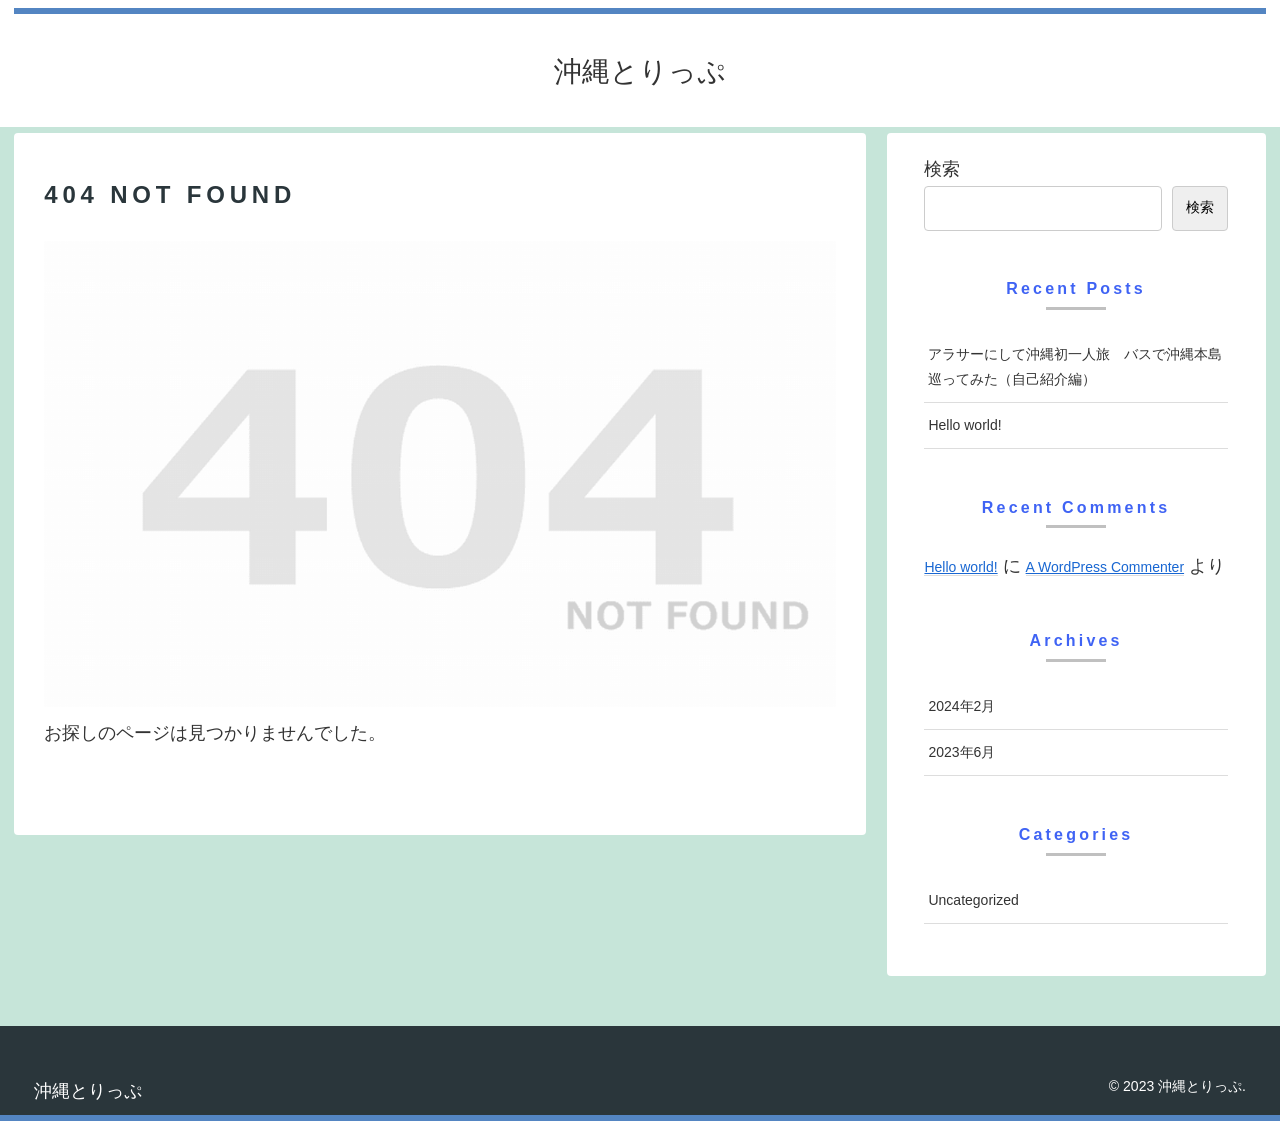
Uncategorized (973, 900)
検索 (942, 169)
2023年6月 (961, 752)
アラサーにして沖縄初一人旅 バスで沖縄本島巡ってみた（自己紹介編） (1075, 366)
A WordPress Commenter (1105, 567)
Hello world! (964, 425)
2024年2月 (961, 706)
